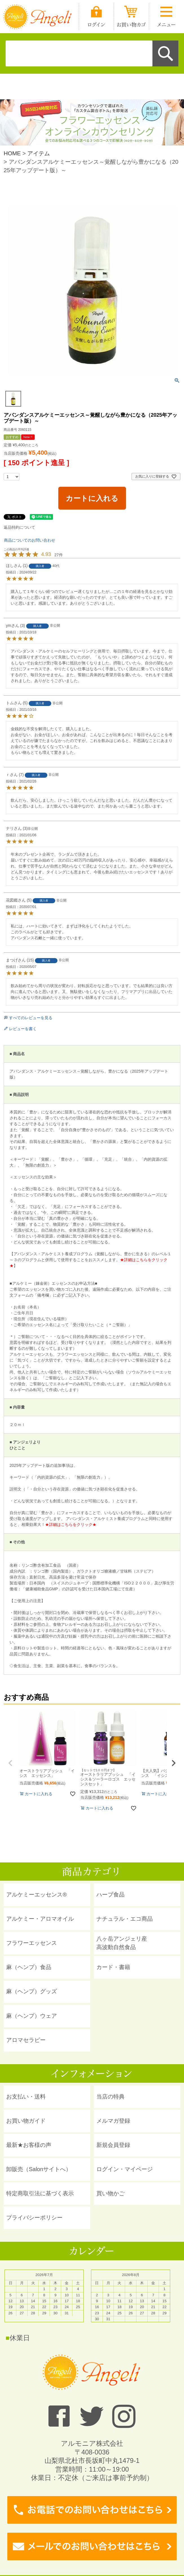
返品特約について (19, 527)
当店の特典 (110, 2096)
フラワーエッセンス (31, 1943)
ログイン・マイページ (124, 2169)
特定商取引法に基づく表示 (40, 2193)
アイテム (38, 153)
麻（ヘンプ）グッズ (31, 1991)
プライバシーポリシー (34, 2217)
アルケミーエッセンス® (36, 1894)
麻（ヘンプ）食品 (28, 1967)
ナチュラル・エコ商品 (124, 1919)
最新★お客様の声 (28, 2145)
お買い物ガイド (26, 2121)
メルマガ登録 (113, 2121)
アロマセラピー (26, 2040)
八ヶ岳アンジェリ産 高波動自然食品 (121, 1943)
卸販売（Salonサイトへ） (38, 2169)
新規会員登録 (113, 2145)
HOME (12, 153)
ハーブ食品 (110, 1894)
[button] (10, 1763)
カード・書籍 (113, 1967)
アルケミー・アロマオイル (40, 1919)
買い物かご (110, 2193)
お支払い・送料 (26, 2096)
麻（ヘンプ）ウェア (31, 2016)
